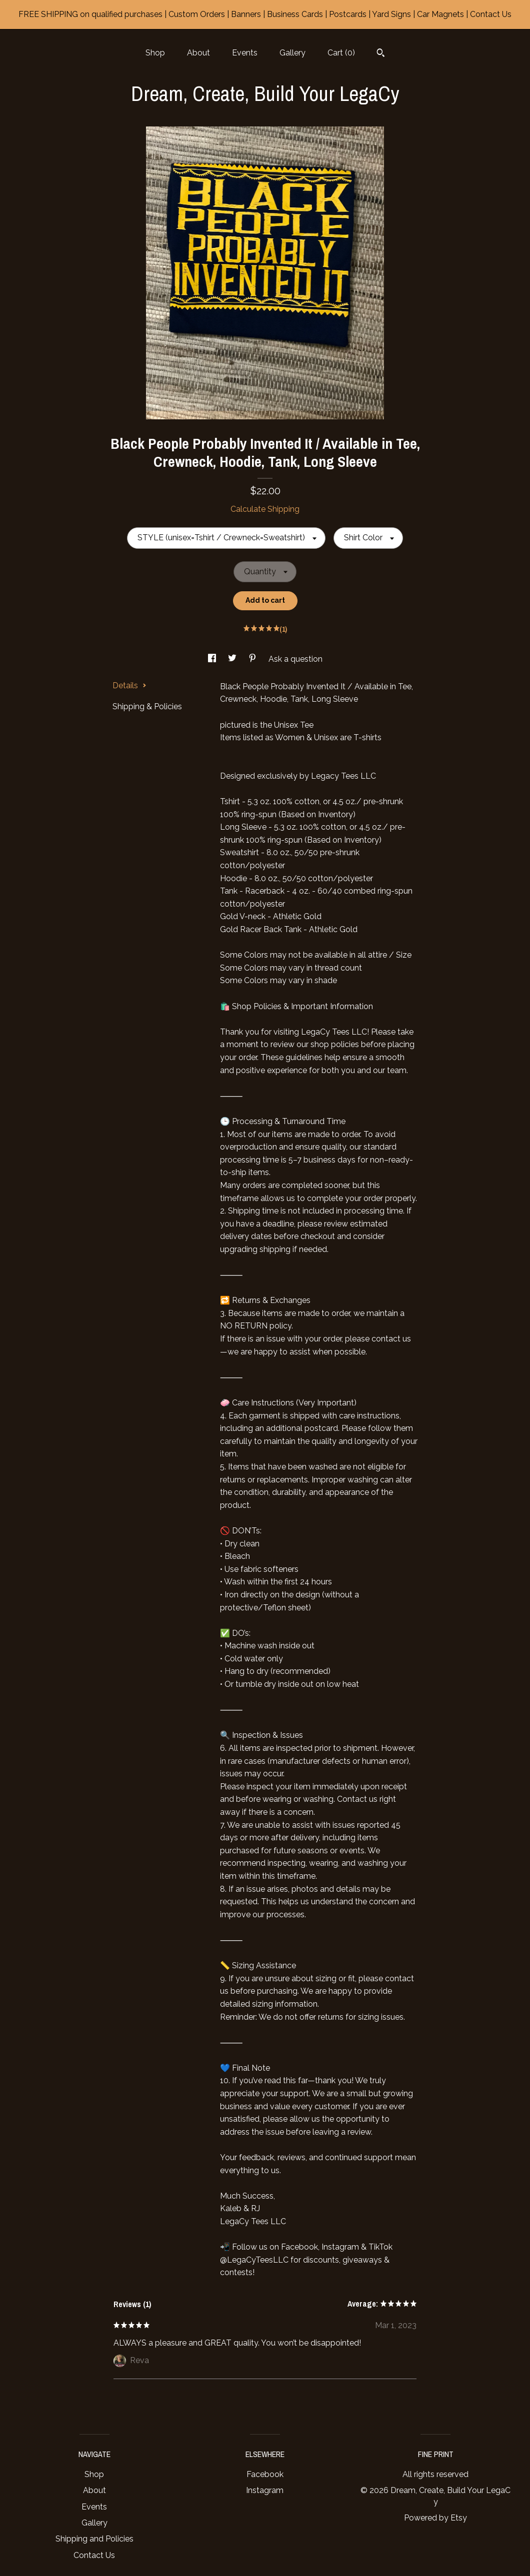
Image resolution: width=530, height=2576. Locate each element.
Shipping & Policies (147, 706)
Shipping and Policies (95, 2539)
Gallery (293, 52)
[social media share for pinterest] (253, 659)
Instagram (265, 2490)
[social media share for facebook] (213, 659)
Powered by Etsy (435, 2518)
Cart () (341, 52)
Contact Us (94, 2555)
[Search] (380, 53)
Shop (155, 52)
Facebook (265, 2474)
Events (245, 52)
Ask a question (295, 659)
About (198, 52)
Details (129, 685)
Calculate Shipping (265, 509)
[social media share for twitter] (233, 659)
